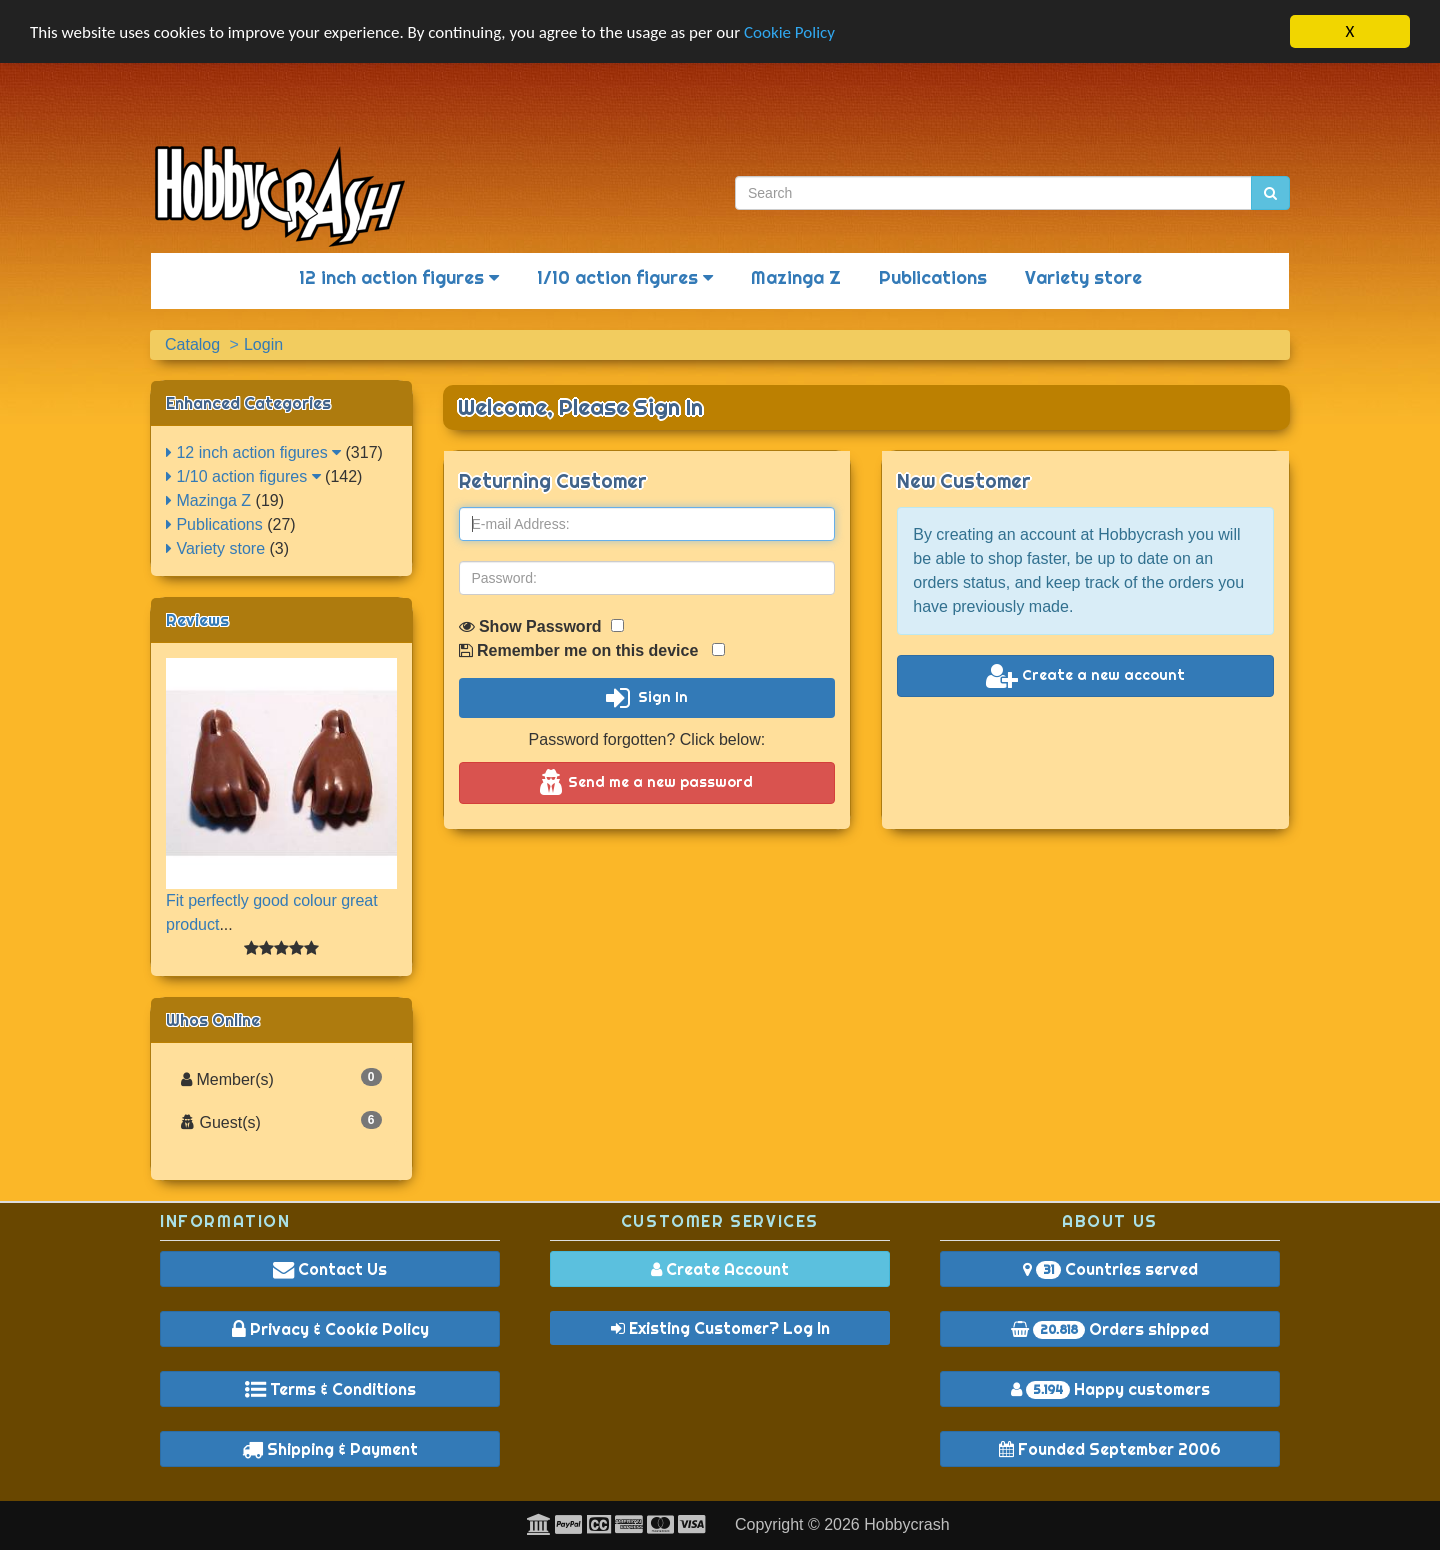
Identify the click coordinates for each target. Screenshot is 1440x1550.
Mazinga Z (796, 277)
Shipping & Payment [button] (330, 1449)
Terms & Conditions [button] (330, 1389)
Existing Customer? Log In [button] (720, 1328)
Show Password (541, 626)
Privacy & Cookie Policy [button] (330, 1329)
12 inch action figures (399, 277)
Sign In (647, 698)
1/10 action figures (625, 277)
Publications (933, 277)
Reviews (197, 620)
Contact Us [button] (330, 1269)
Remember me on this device (592, 650)
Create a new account (1085, 676)
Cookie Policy (789, 32)
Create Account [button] (720, 1269)
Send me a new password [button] (646, 783)
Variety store (1083, 277)
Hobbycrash (906, 1524)
